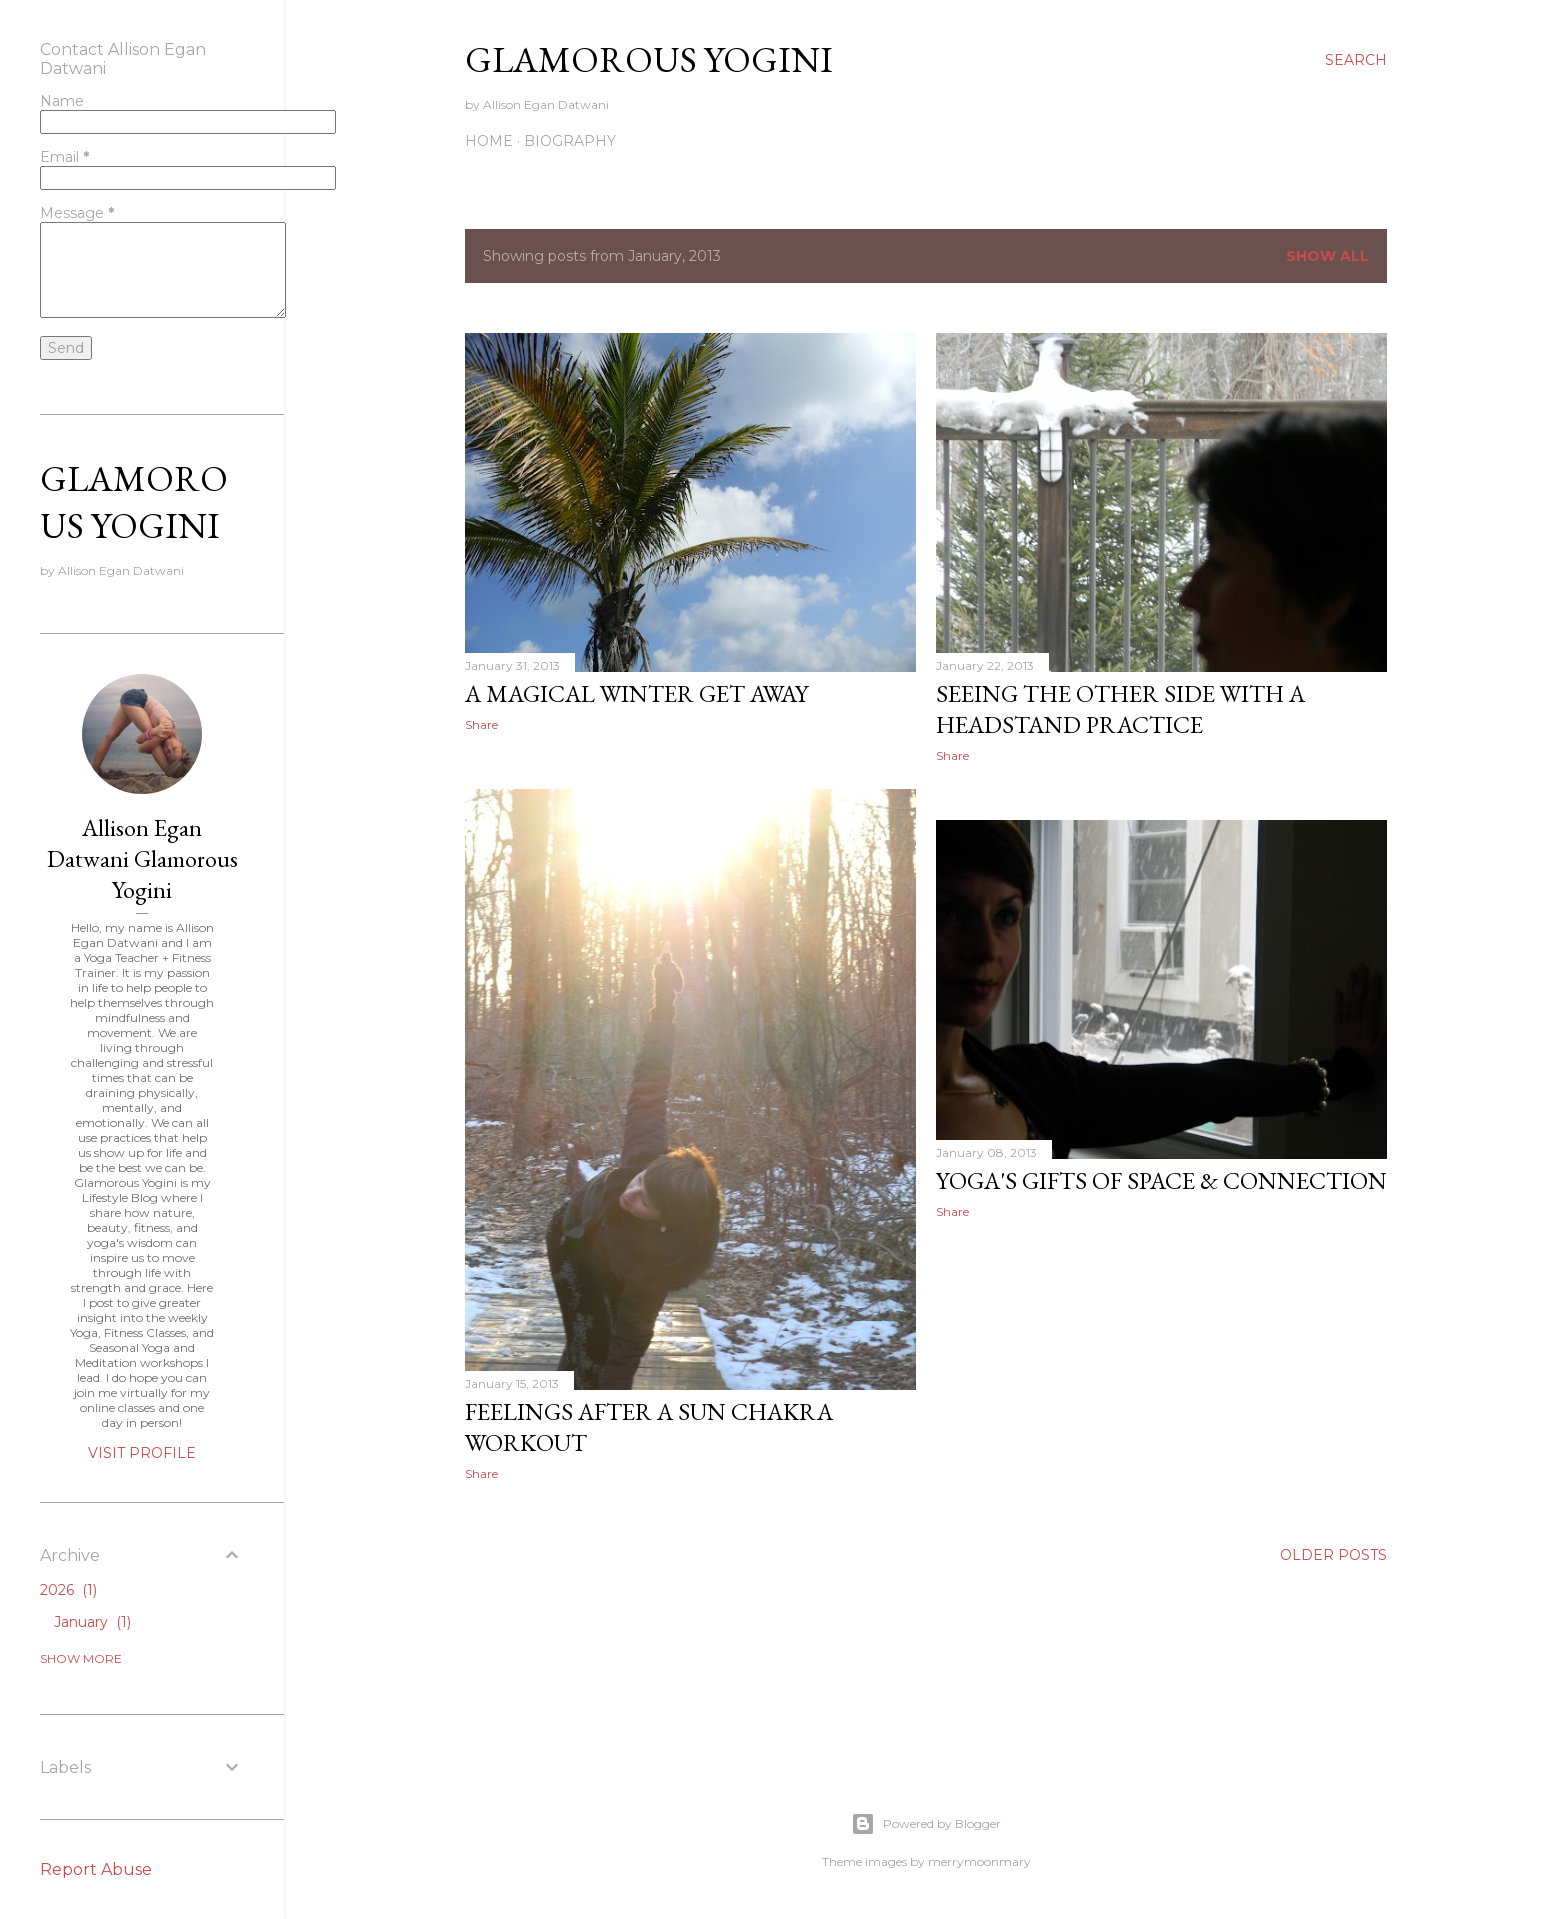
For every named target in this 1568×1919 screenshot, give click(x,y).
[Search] (1356, 60)
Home (489, 141)
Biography (570, 141)
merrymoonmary (979, 1861)
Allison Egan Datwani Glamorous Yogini (142, 858)
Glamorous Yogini (649, 59)
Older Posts (1333, 1555)
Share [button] (481, 724)
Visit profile (142, 1453)
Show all (1327, 256)
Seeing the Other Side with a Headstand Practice (1120, 709)
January (92, 1622)
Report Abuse (96, 1869)
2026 (68, 1590)
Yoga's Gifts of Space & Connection (1161, 1180)
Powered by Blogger (926, 1824)
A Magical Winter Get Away (636, 693)
